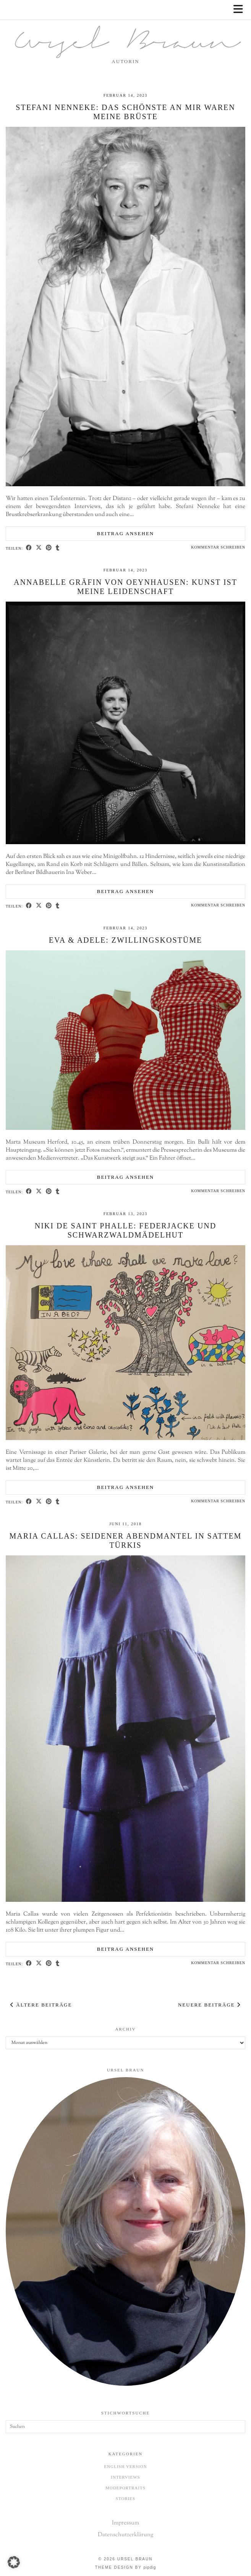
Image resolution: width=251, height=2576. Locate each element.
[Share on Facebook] (29, 548)
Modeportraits (125, 2487)
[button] (241, 9)
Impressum (125, 2523)
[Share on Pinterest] (49, 548)
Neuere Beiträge (209, 2005)
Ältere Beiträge (41, 2005)
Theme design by (125, 2567)
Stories (125, 2498)
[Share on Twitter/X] (39, 548)
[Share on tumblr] (58, 548)
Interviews (125, 2477)
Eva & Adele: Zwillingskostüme (125, 940)
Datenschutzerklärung (125, 2535)
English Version (125, 2466)
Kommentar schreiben (218, 547)
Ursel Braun (125, 44)
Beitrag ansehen (125, 533)
